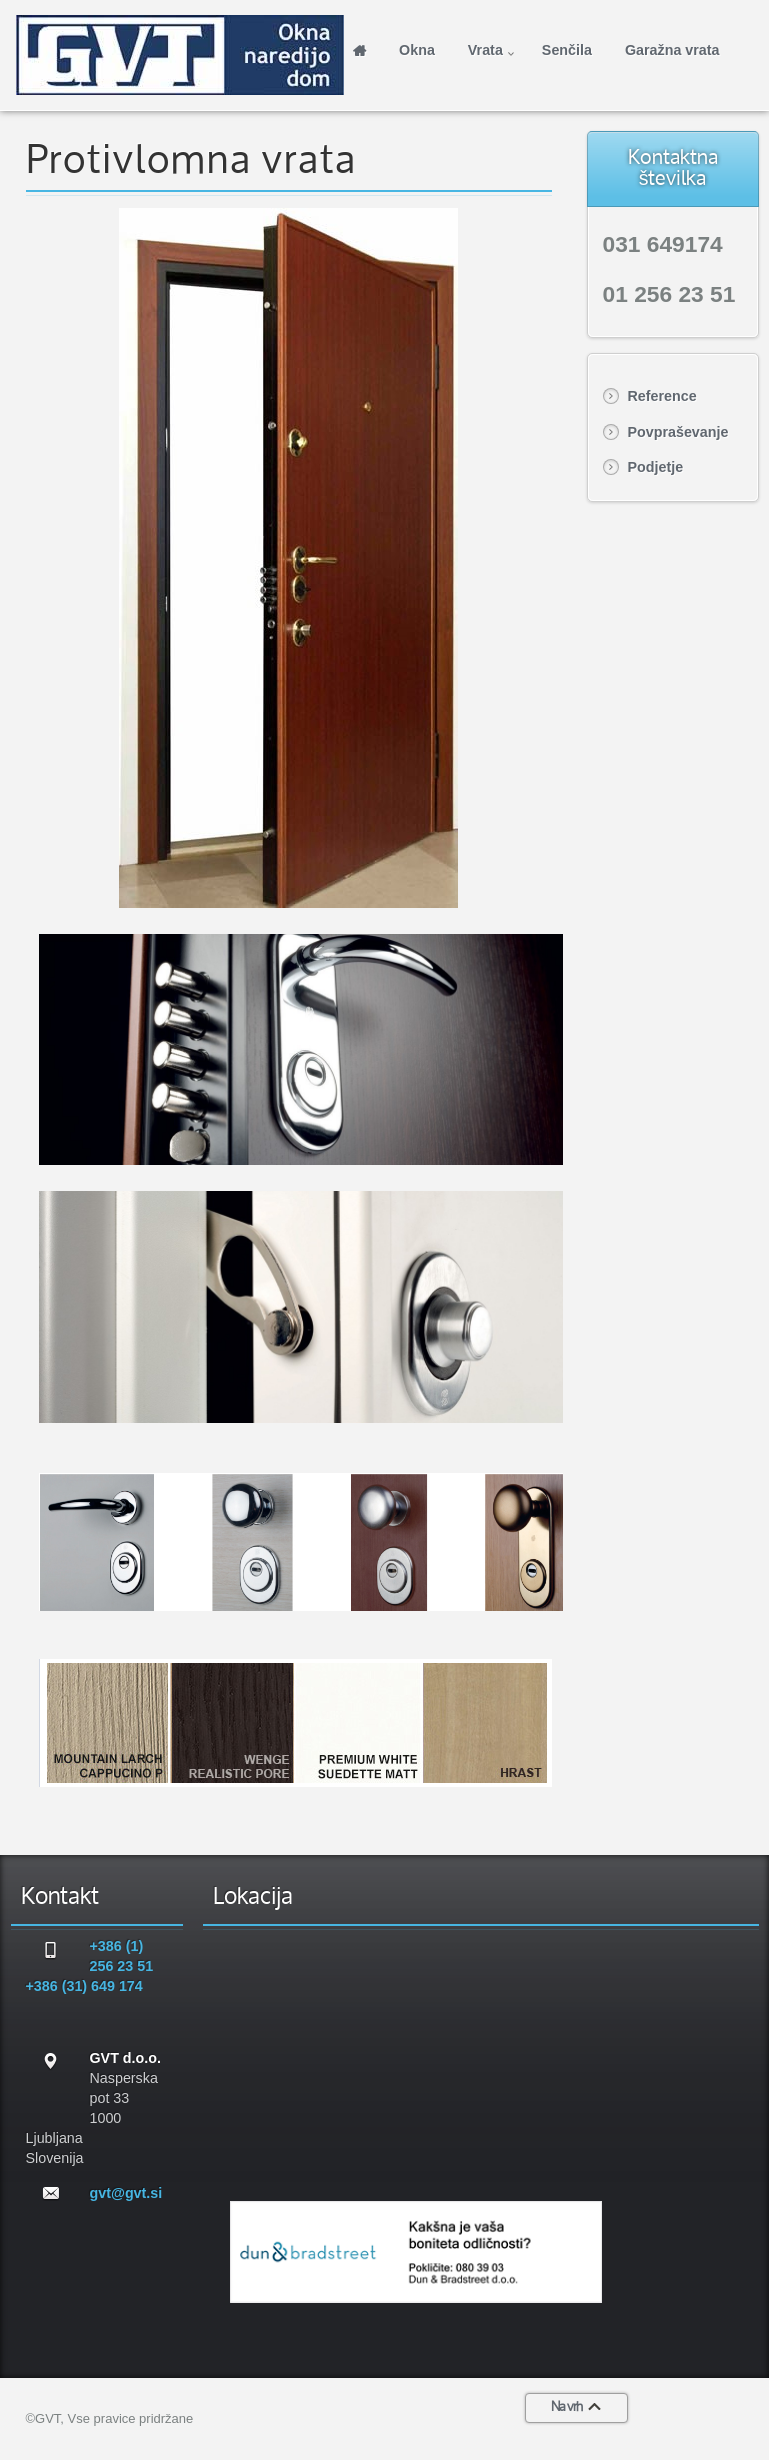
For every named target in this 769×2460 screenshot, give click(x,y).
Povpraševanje (678, 432)
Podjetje (656, 467)
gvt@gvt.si (126, 2193)
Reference (662, 396)
